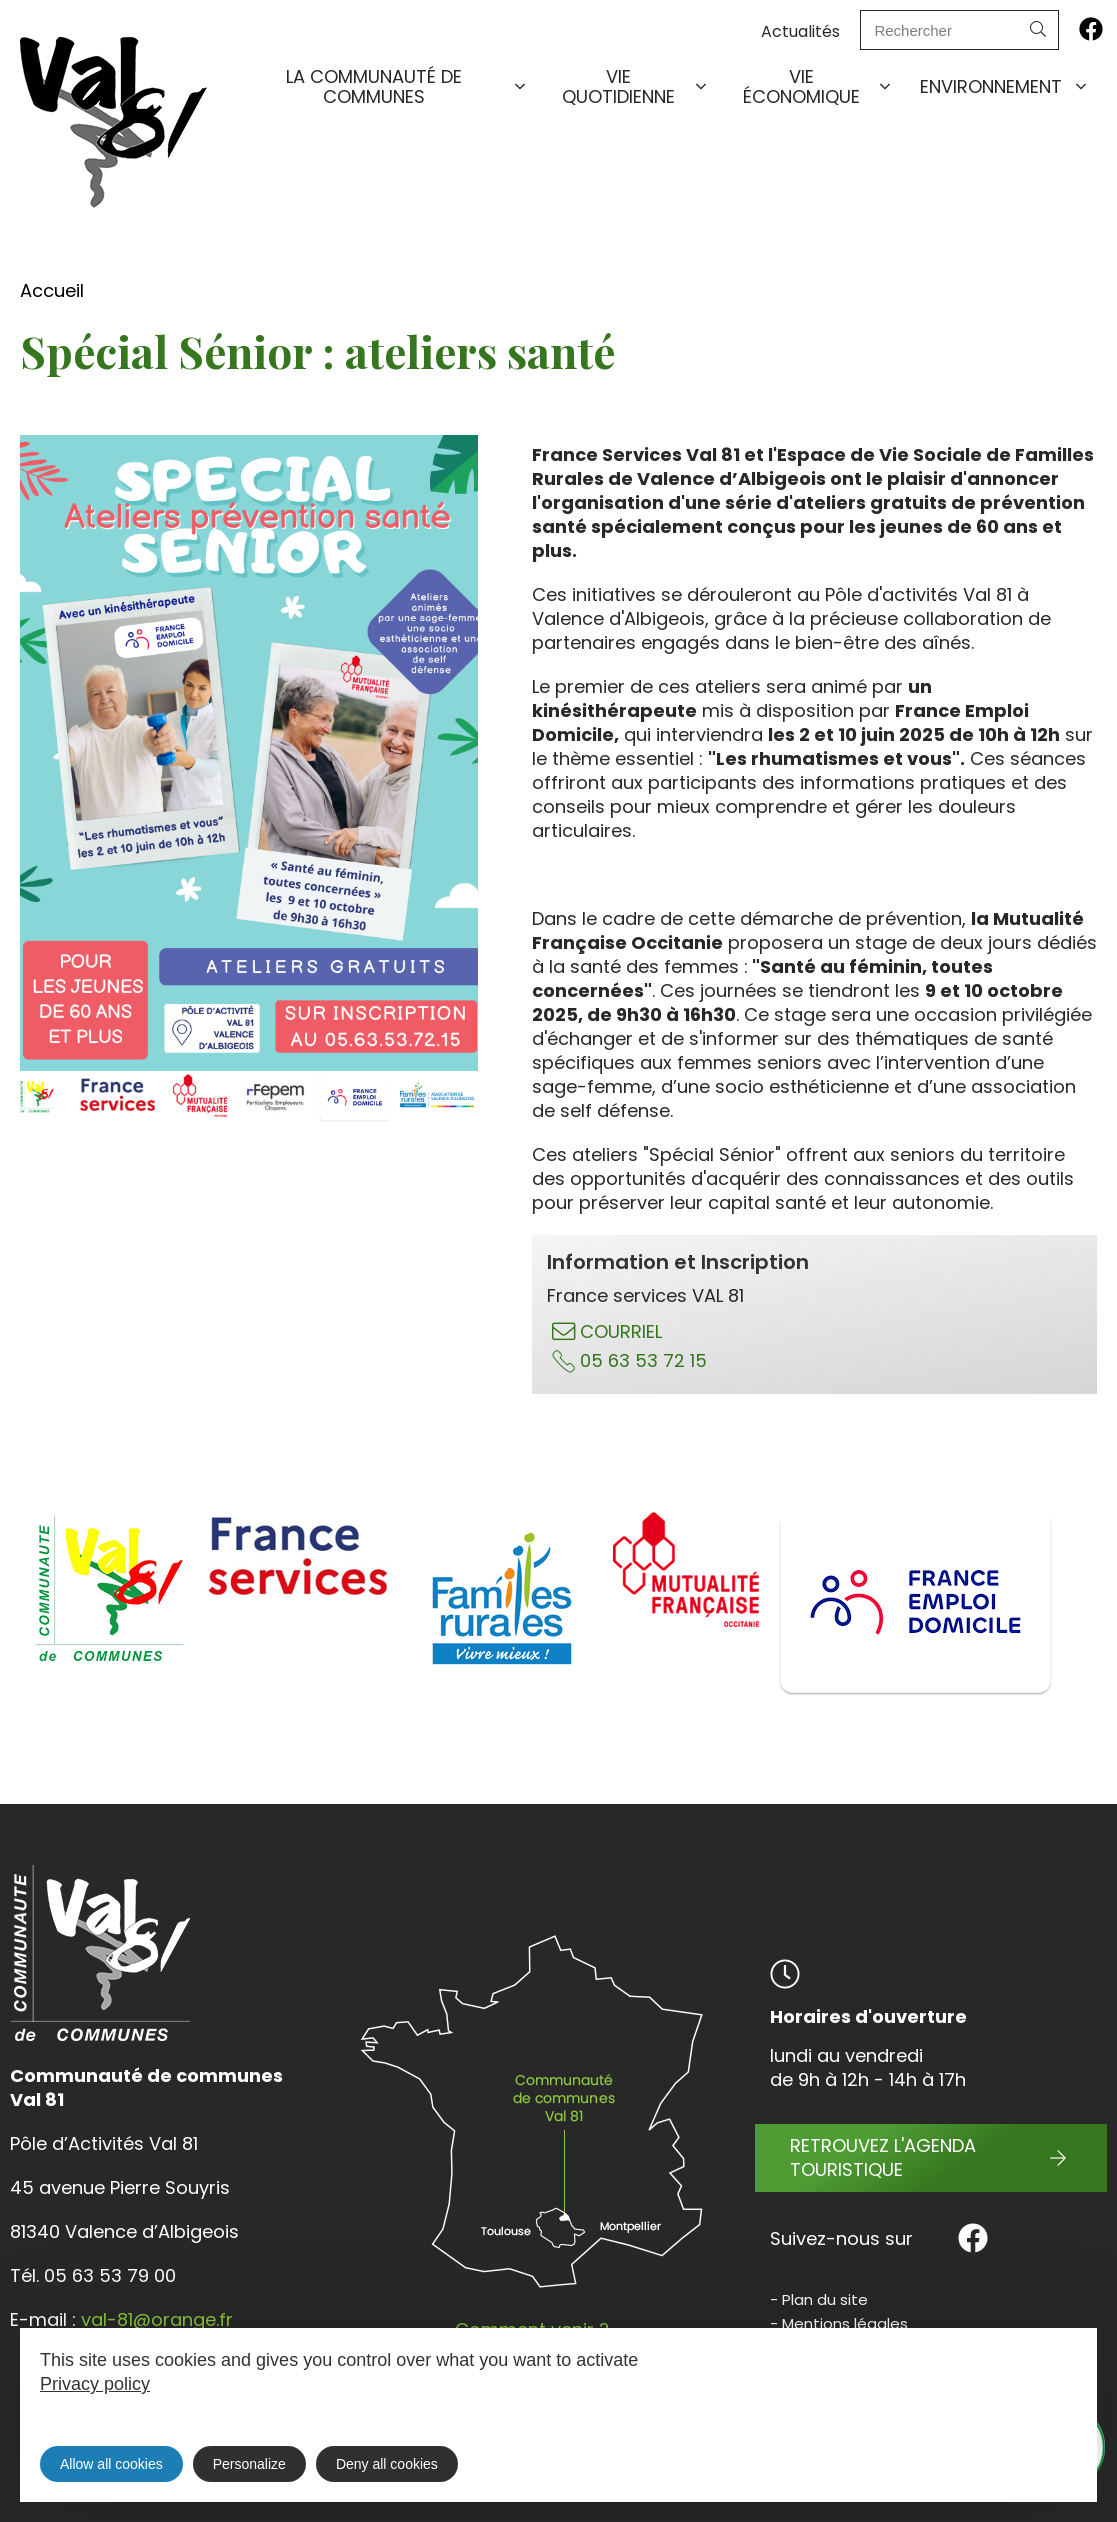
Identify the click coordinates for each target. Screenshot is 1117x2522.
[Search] (1038, 30)
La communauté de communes (407, 86)
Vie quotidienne (636, 86)
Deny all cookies (387, 2464)
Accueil (52, 290)
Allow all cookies (111, 2464)
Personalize (249, 2464)
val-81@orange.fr (157, 2319)
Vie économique (819, 86)
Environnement (1005, 87)
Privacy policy (95, 2384)
